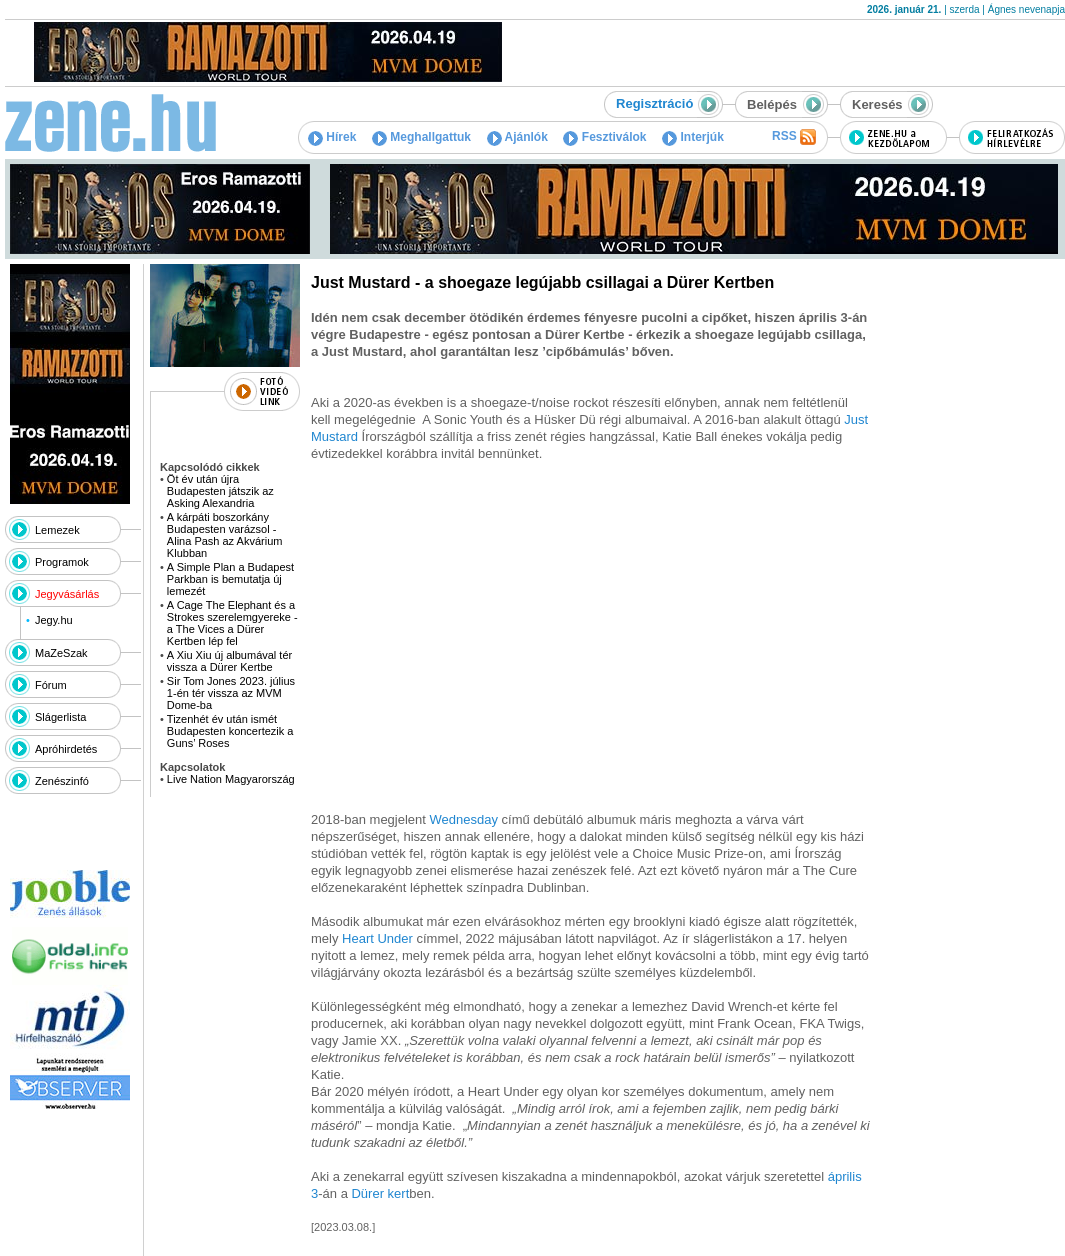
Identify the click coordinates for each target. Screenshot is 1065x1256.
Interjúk (693, 137)
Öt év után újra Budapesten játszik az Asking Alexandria (220, 491)
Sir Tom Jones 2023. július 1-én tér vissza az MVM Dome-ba (231, 693)
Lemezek (57, 530)
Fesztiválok (604, 137)
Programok (62, 562)
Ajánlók (517, 137)
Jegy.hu (54, 620)
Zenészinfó (62, 781)
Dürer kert (380, 1193)
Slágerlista (60, 717)
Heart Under (377, 938)
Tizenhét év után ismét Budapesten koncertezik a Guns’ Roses (230, 731)
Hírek (332, 137)
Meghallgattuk (421, 137)
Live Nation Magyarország (231, 779)
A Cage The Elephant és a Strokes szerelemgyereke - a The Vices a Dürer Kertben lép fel (232, 623)
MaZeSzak (61, 653)
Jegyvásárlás (67, 594)
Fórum (51, 685)
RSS (794, 137)
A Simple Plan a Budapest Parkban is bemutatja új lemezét (230, 579)
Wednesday (464, 819)
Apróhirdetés (66, 749)
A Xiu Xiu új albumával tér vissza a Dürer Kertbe (229, 661)
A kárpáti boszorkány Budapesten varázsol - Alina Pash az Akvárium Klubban (225, 535)
